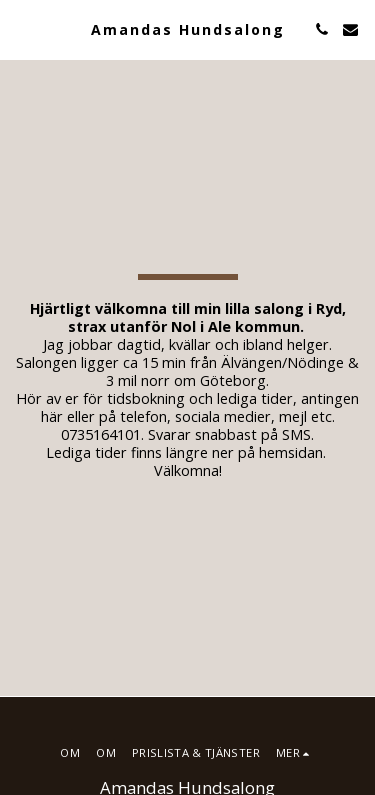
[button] (22, 28)
